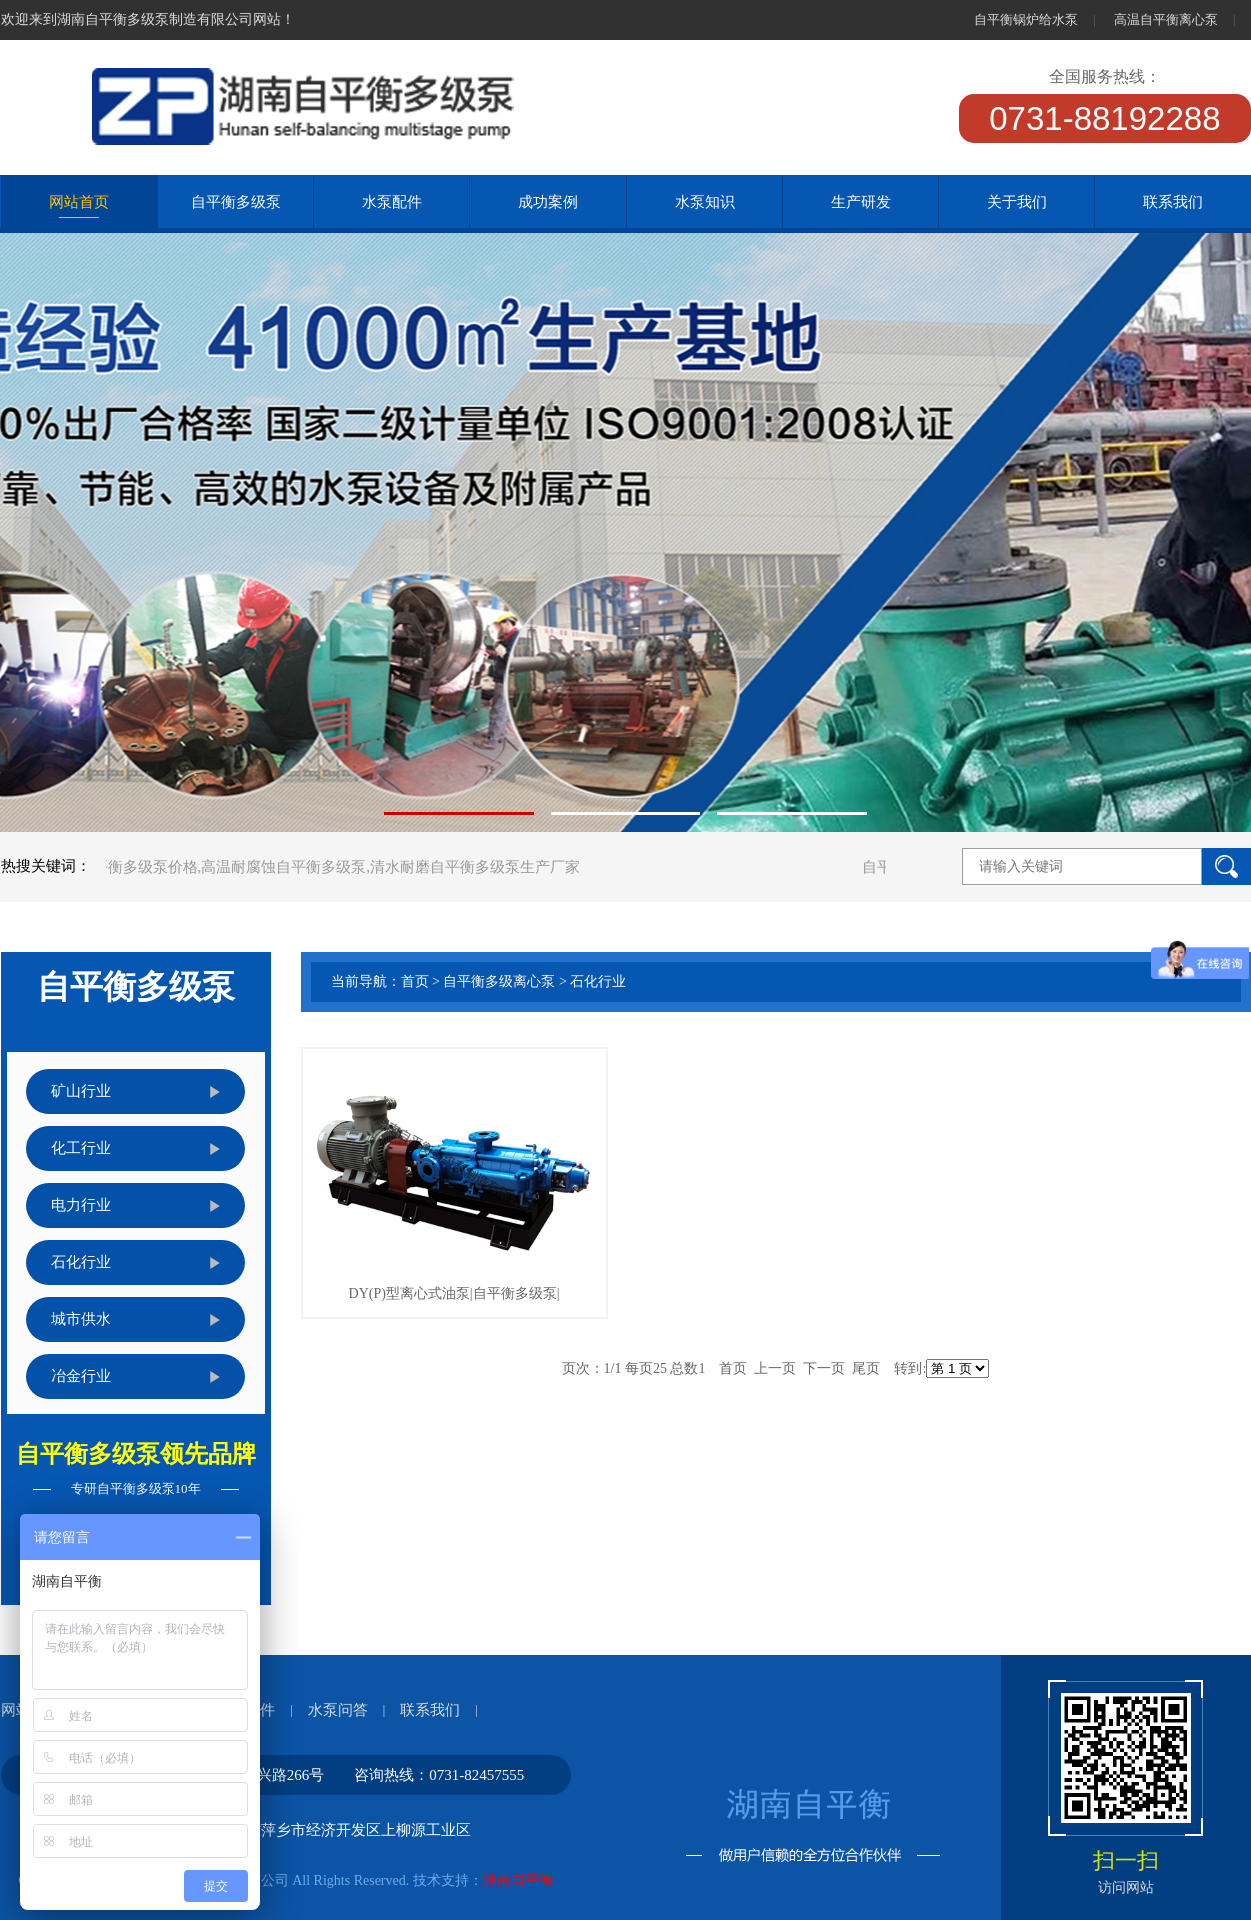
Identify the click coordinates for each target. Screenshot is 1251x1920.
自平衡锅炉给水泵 (1026, 19)
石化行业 (598, 981)
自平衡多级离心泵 (499, 981)
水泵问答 (338, 1710)
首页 (415, 981)
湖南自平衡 (518, 1880)
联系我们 (430, 1710)
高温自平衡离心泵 (1166, 19)
